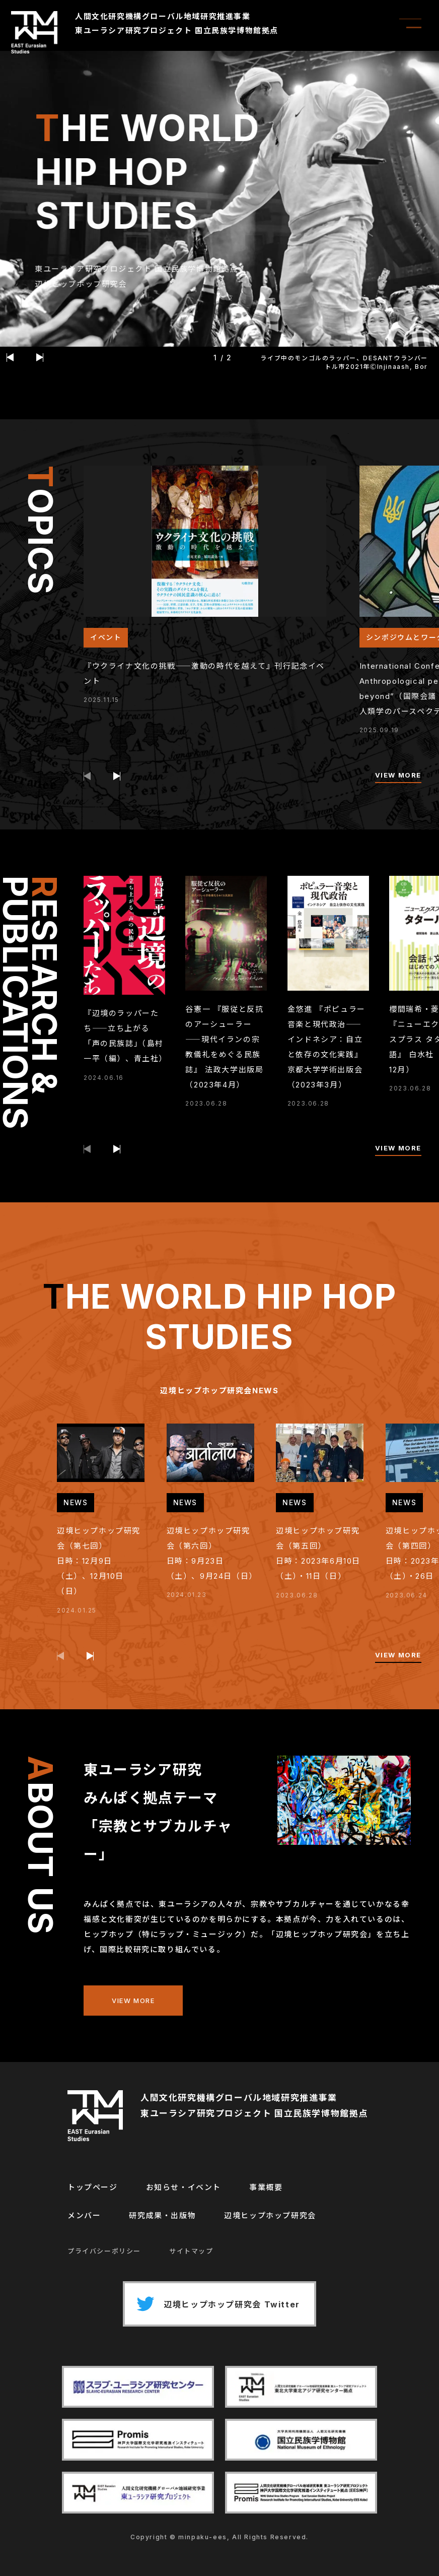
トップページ (92, 2187)
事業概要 (265, 2187)
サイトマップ (191, 2251)
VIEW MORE (398, 775)
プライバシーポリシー (104, 2251)
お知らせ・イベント (183, 2187)
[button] (10, 357)
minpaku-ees (202, 2537)
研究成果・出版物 (162, 2215)
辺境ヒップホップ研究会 (270, 2215)
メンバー (84, 2215)
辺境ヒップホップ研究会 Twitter (215, 2304)
